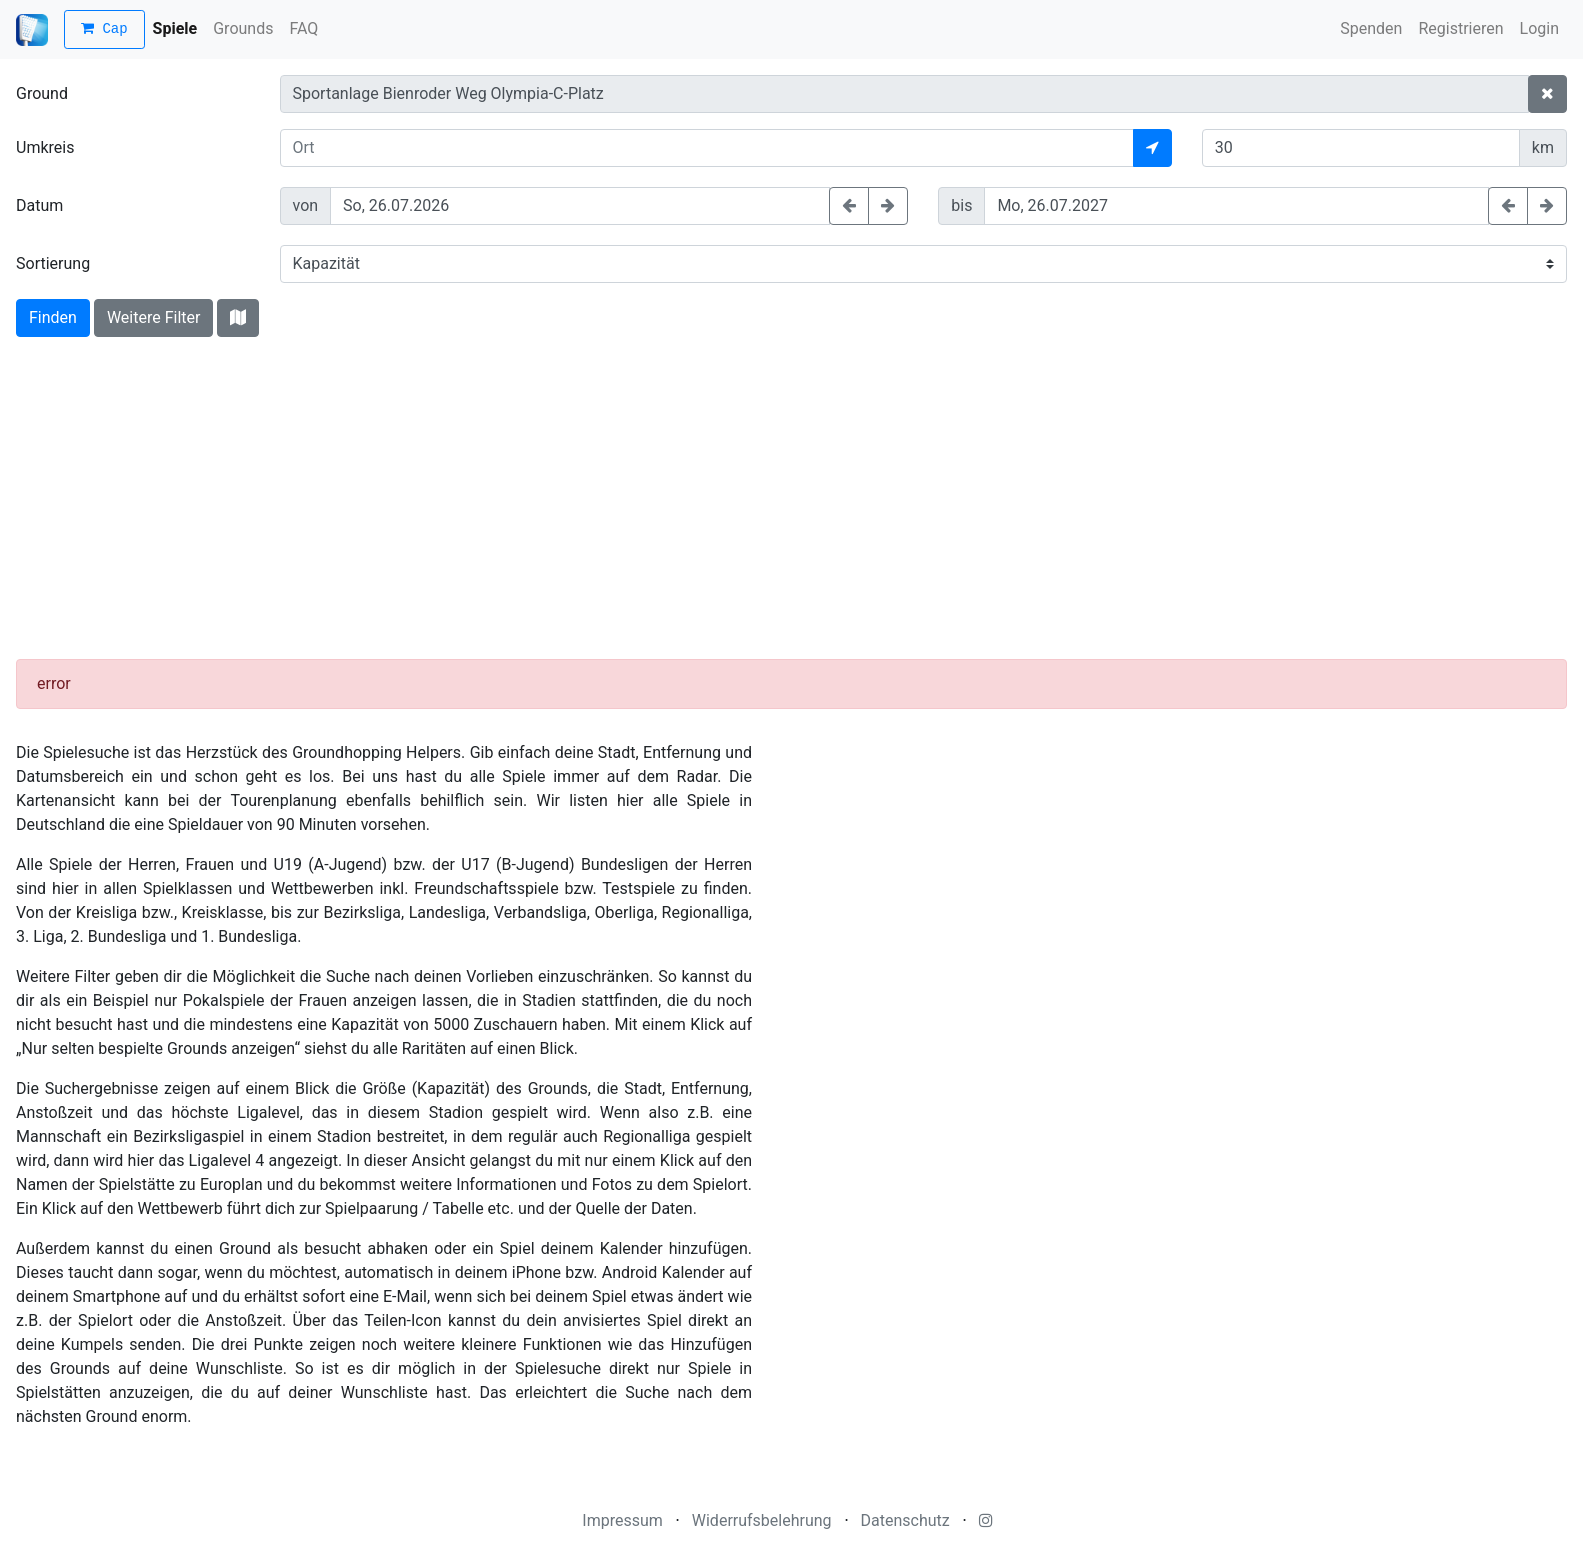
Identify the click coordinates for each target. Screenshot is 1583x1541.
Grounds (243, 28)
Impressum (622, 1520)
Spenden (1371, 28)
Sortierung (53, 263)
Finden (53, 317)
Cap (104, 29)
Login (1539, 28)
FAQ (303, 28)
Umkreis (45, 147)
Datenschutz (905, 1520)
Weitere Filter (154, 317)
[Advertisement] (792, 503)
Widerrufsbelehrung (762, 1520)
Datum (39, 205)
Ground (42, 93)
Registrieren (1460, 28)
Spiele (175, 28)
